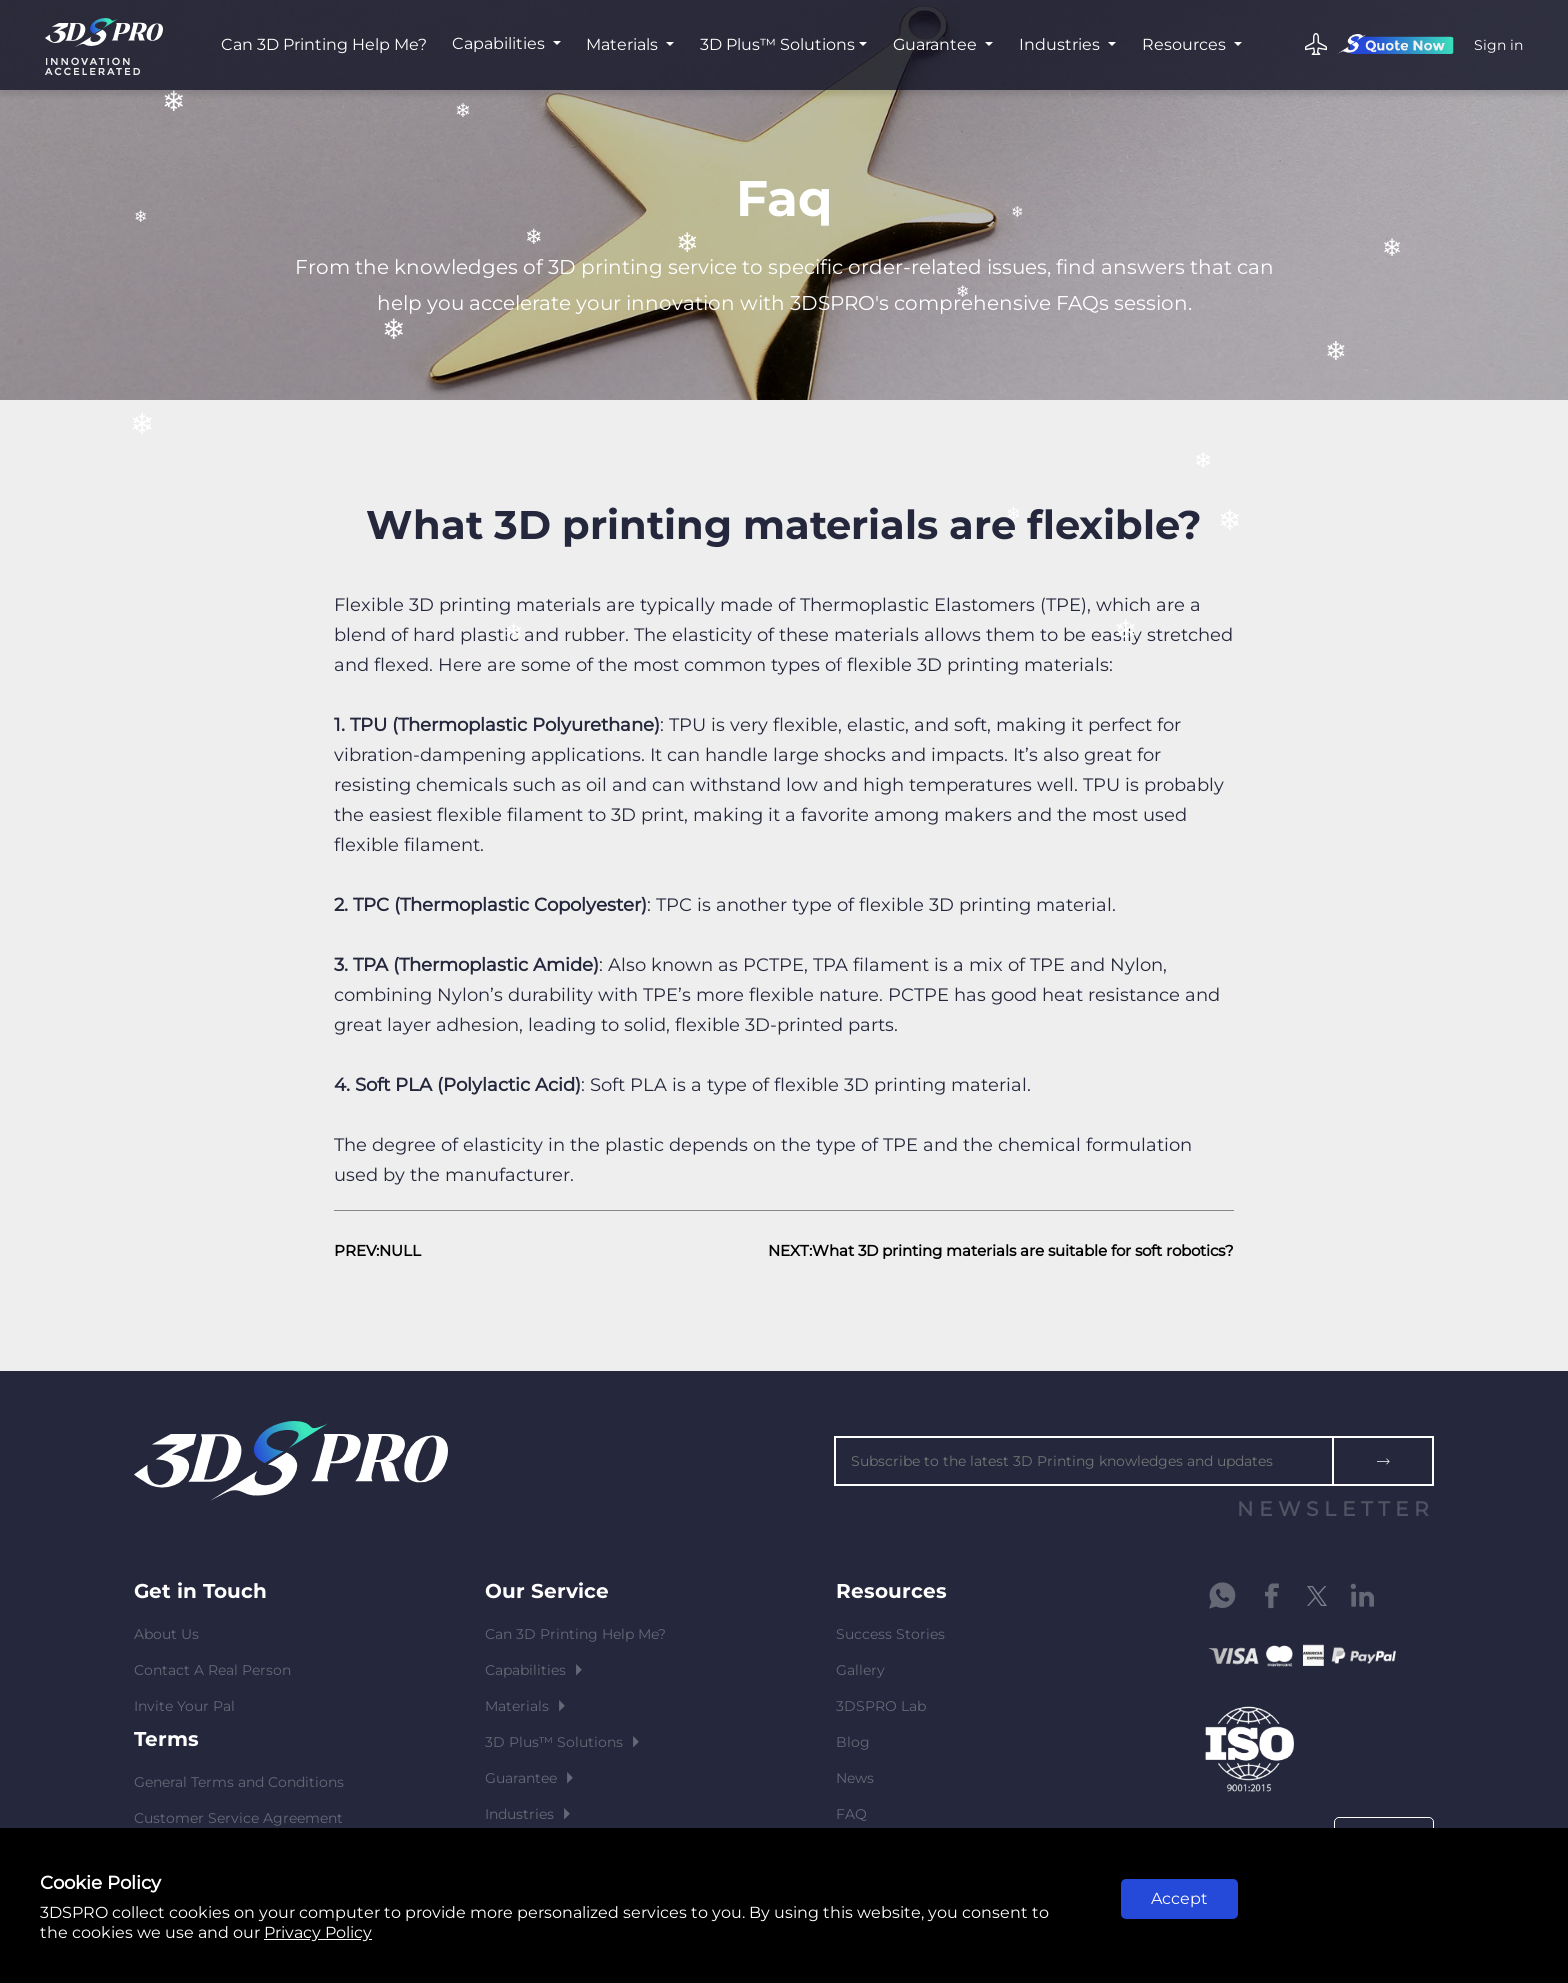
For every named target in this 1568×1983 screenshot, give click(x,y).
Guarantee (937, 44)
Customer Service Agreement (238, 1818)
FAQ (851, 1814)
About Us (166, 1634)
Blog (853, 1742)
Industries (1061, 44)
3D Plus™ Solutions (777, 44)
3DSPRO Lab (881, 1706)
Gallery (860, 1670)
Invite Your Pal (184, 1706)
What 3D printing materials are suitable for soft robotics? (1023, 1250)
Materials (624, 44)
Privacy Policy (318, 1932)
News (855, 1778)
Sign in (1498, 45)
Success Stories (890, 1634)
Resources (1186, 44)
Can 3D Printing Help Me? (324, 44)
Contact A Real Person (212, 1670)
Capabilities (500, 43)
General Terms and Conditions (239, 1782)
